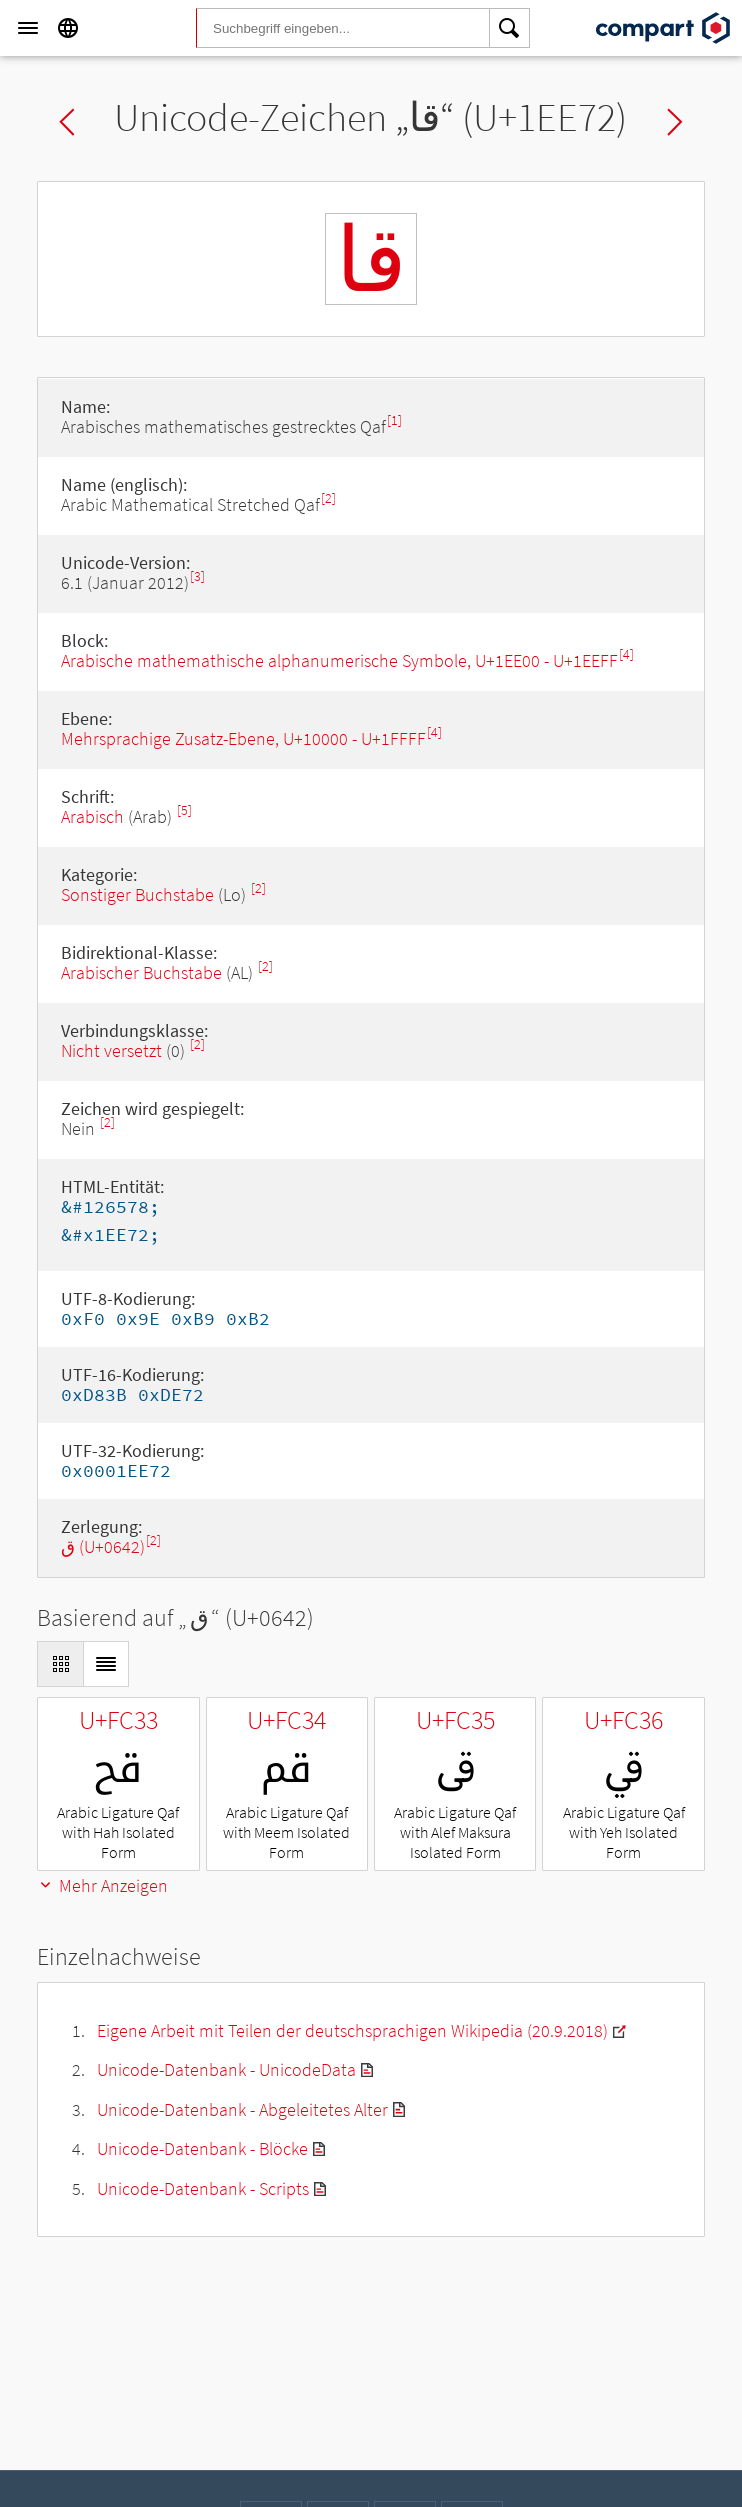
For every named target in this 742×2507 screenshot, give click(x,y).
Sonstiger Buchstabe (137, 894)
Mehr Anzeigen (102, 1885)
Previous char (67, 122)
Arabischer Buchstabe (141, 972)
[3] (197, 576)
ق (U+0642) (103, 1546)
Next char (675, 122)
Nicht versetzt (111, 1050)
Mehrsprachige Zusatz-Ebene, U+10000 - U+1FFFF (243, 738)
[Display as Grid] (60, 1664)
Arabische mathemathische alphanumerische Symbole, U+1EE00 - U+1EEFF (339, 660)
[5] (184, 810)
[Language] (68, 28)
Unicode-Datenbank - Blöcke (202, 2148)
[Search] (510, 28)
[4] (626, 654)
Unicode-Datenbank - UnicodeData (226, 2069)
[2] (328, 498)
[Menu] (28, 28)
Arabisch (92, 816)
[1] (394, 420)
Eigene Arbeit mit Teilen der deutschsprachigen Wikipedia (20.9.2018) (352, 2030)
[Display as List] (106, 1664)
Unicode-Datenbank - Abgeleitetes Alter (242, 2109)
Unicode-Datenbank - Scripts (203, 2188)
